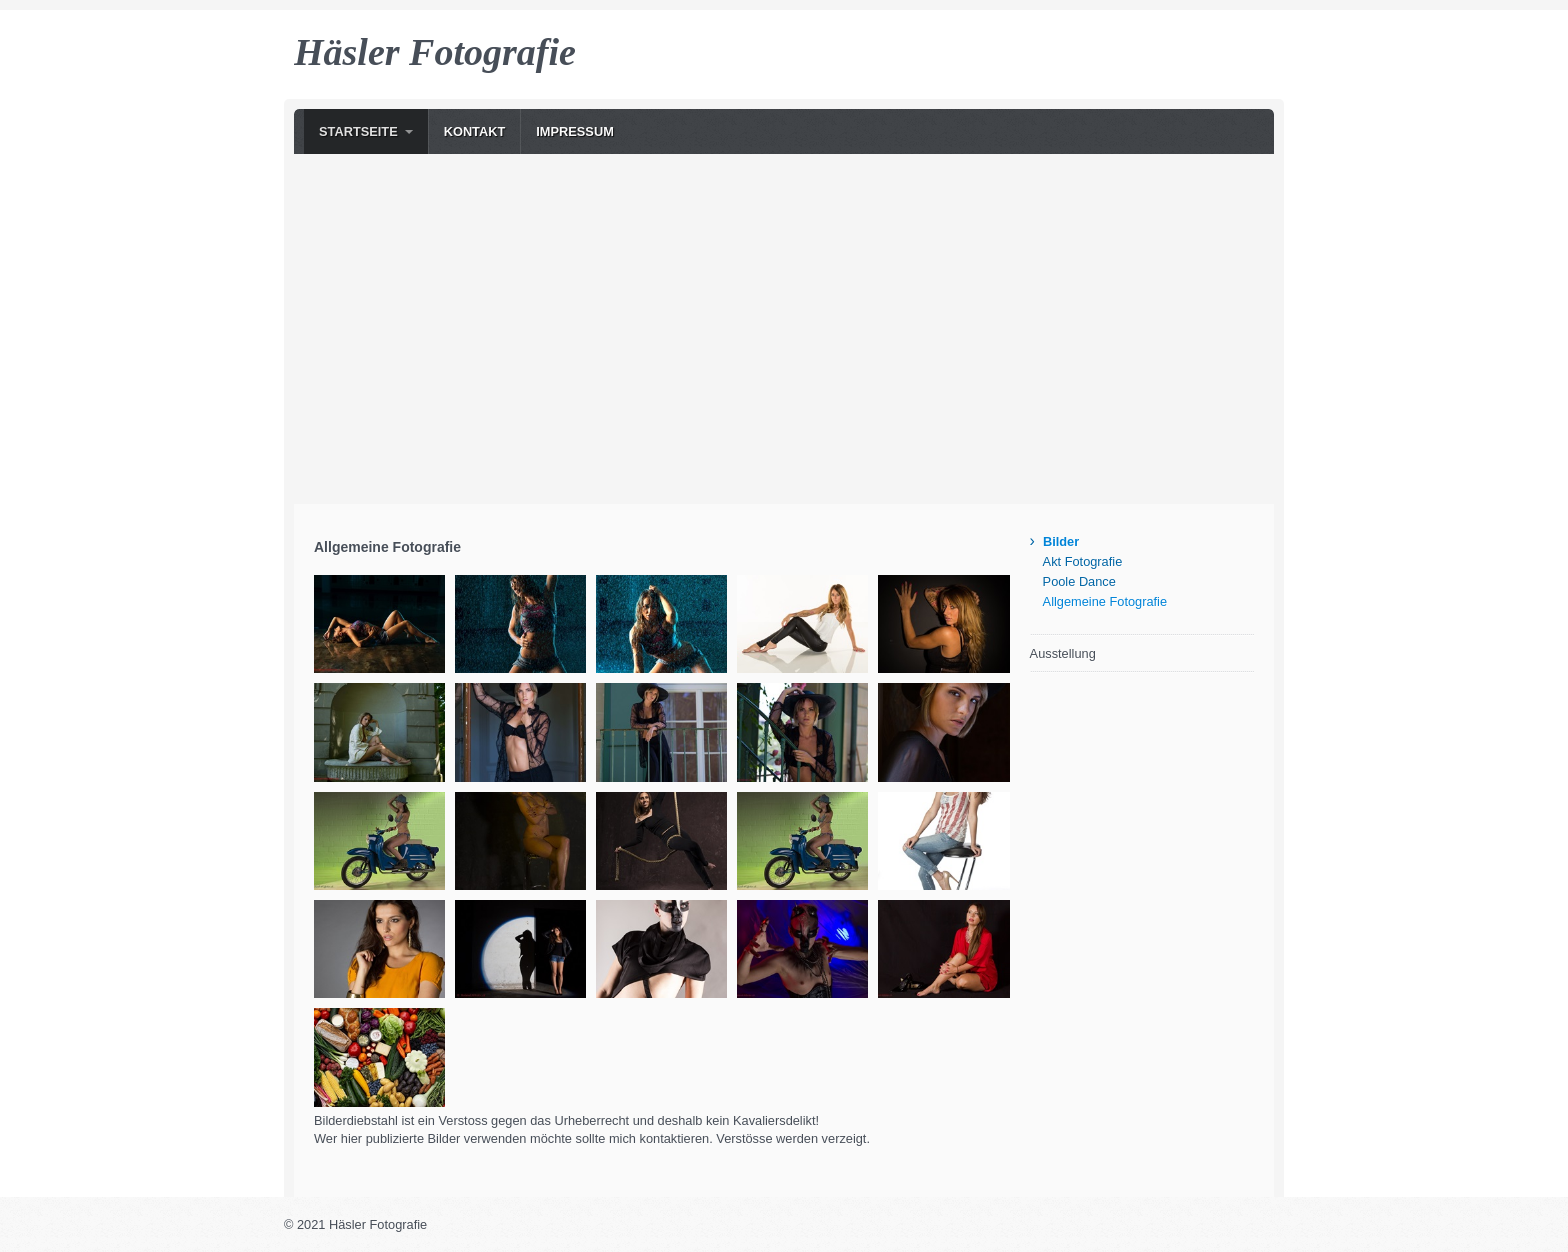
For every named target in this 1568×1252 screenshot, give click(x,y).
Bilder (1061, 541)
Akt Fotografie (1083, 561)
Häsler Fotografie (435, 52)
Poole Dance (1079, 581)
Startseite (358, 131)
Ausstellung (1063, 653)
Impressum (575, 131)
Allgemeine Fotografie (1105, 601)
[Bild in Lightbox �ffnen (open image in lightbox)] (379, 624)
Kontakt (475, 131)
